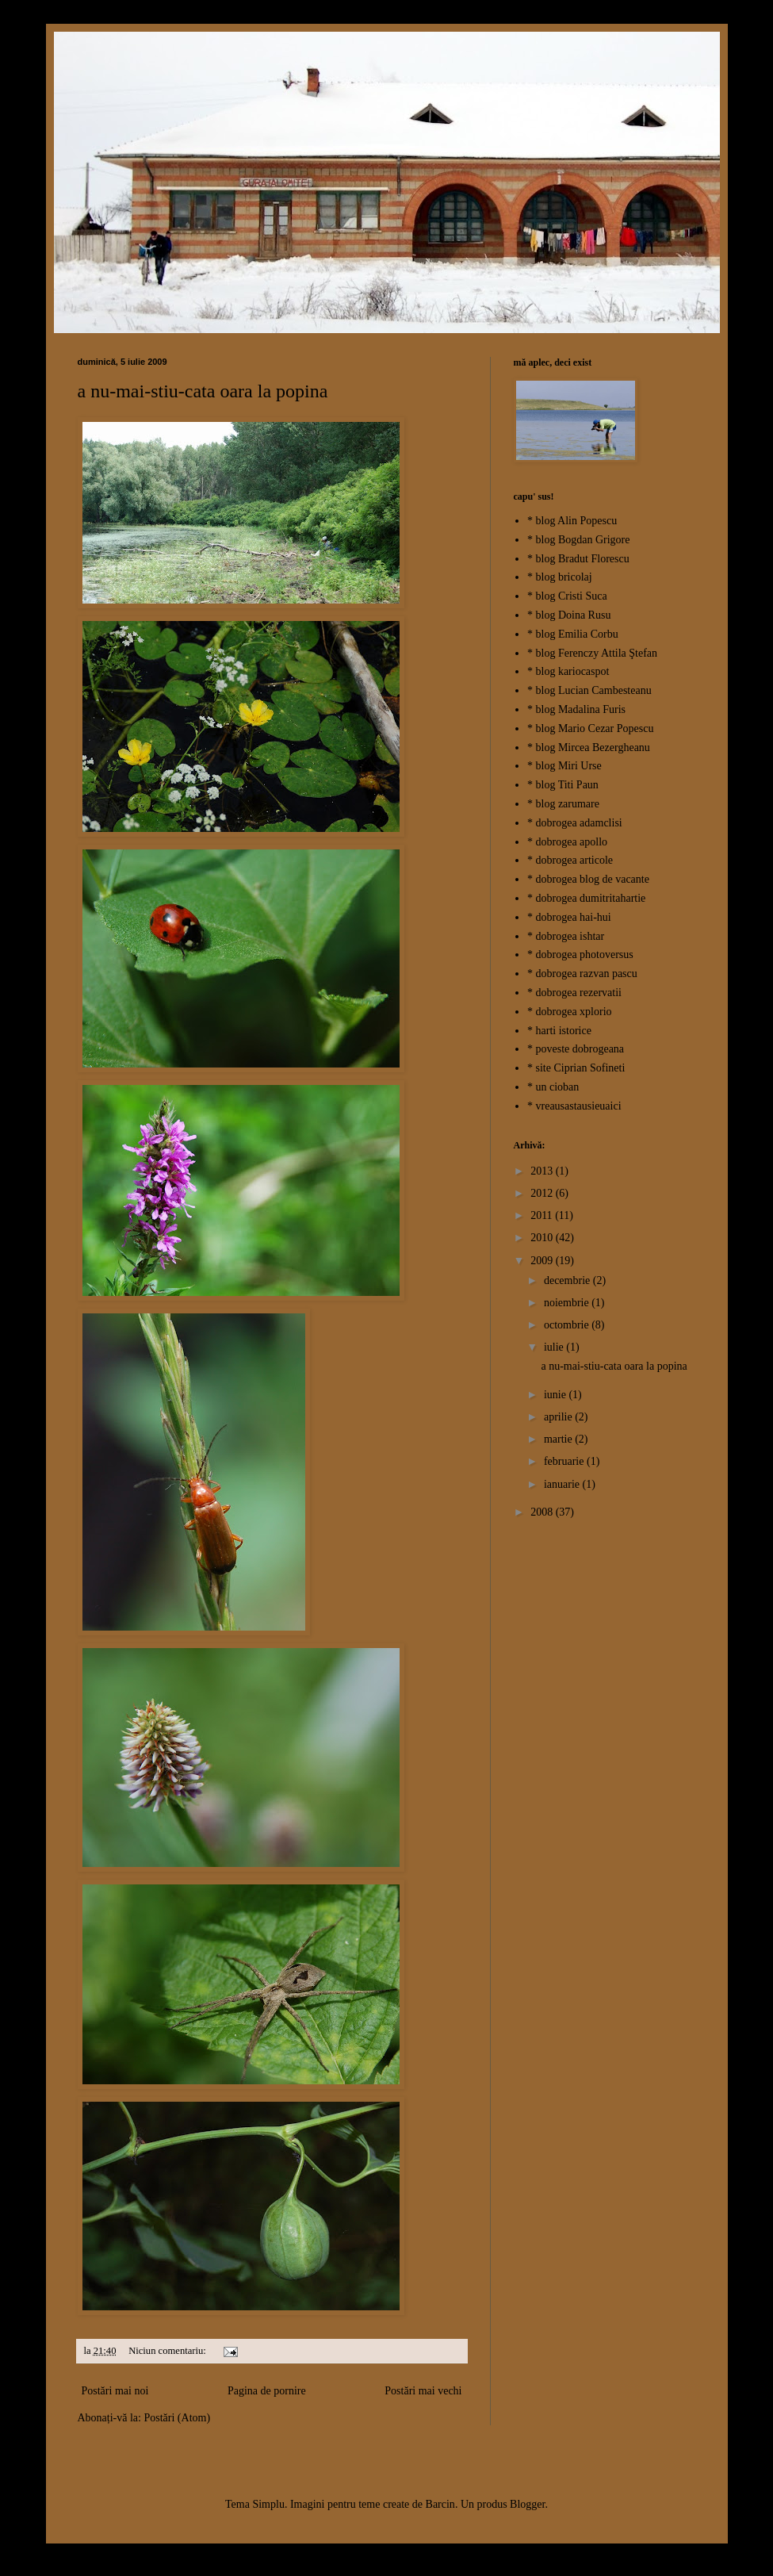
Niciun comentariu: (168, 2350)
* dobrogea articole (570, 860)
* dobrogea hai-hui (569, 917)
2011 (542, 1215)
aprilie (559, 1417)
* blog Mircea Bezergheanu (588, 747)
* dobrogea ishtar (565, 936)
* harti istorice (559, 1031)
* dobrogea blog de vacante (588, 879)
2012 (543, 1193)
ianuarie (563, 1484)
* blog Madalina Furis (576, 709)
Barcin (440, 2504)
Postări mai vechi (423, 2391)
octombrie (567, 1325)
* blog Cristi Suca (567, 596)
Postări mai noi (115, 2391)
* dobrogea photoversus (580, 954)
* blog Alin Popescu (572, 521)
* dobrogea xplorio (569, 1012)
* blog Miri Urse (564, 766)
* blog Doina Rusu (568, 615)
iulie (555, 1347)
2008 (543, 1512)
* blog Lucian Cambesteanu (589, 690)
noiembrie (567, 1303)
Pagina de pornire (267, 2391)
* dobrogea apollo (567, 842)
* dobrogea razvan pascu (582, 973)
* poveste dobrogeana (575, 1049)
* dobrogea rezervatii (574, 993)
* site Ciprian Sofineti (576, 1068)
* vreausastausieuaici (574, 1106)
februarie (565, 1461)
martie (559, 1439)
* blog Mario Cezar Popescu (590, 728)
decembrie (568, 1280)
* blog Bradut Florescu (578, 559)
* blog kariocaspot (568, 671)
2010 (543, 1238)
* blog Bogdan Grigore (578, 540)
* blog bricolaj (559, 577)
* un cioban (553, 1087)
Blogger (527, 2504)
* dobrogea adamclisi (574, 823)
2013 (543, 1171)
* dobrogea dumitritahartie (586, 898)
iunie (556, 1395)
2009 (543, 1261)
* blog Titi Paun (563, 785)
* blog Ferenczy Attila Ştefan (592, 653)
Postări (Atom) (177, 2418)
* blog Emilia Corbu (572, 634)
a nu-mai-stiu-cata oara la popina (203, 391)
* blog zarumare (563, 804)
